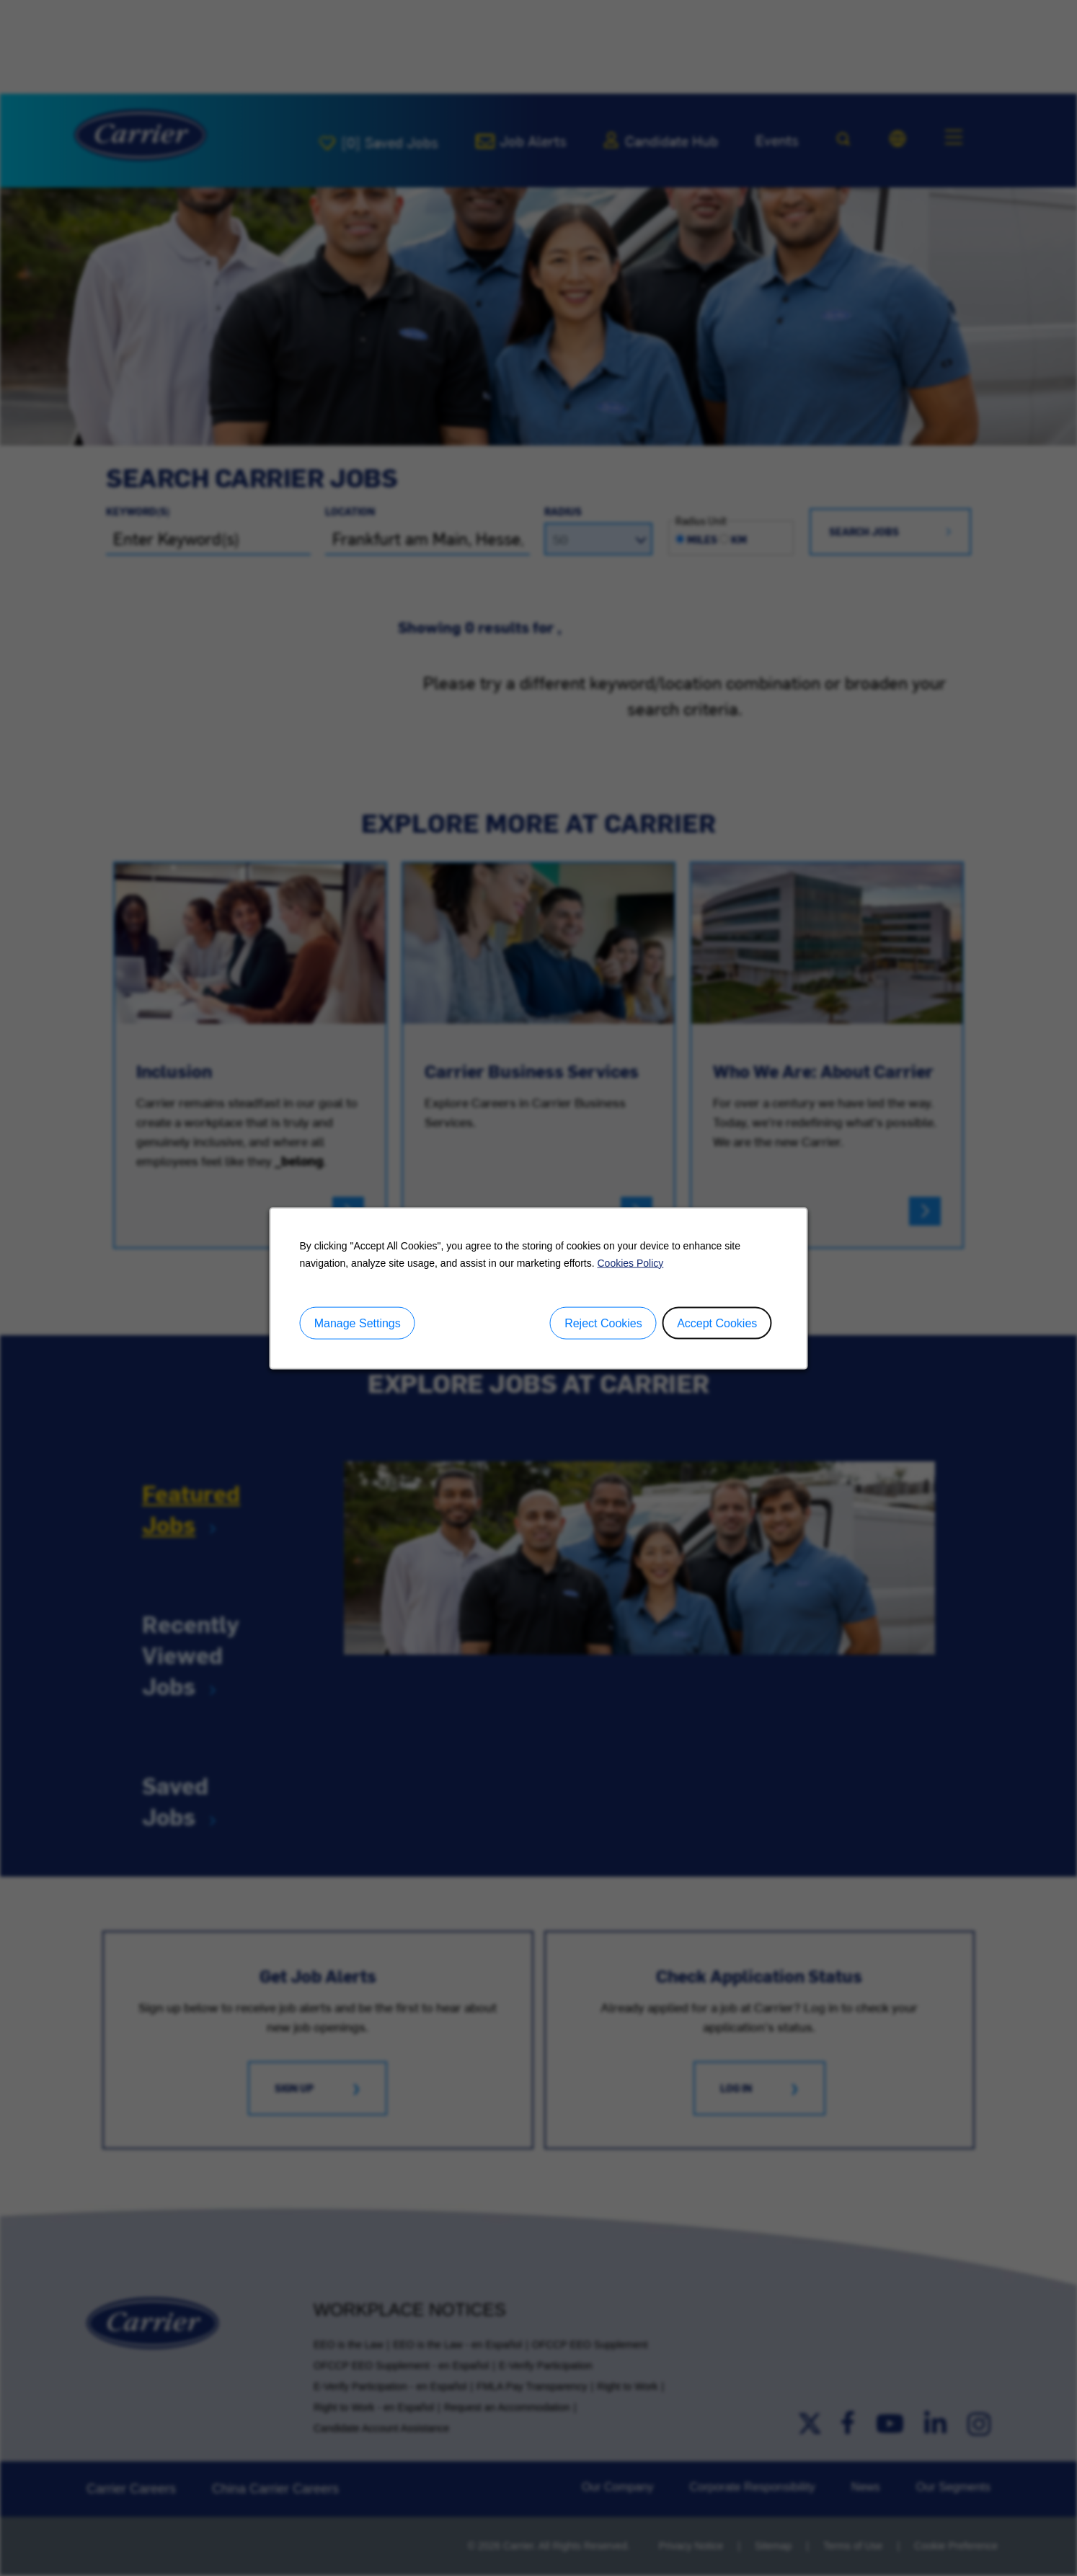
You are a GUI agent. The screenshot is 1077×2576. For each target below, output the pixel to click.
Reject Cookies (603, 1322)
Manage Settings (357, 1322)
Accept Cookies (717, 1322)
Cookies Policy (630, 1262)
